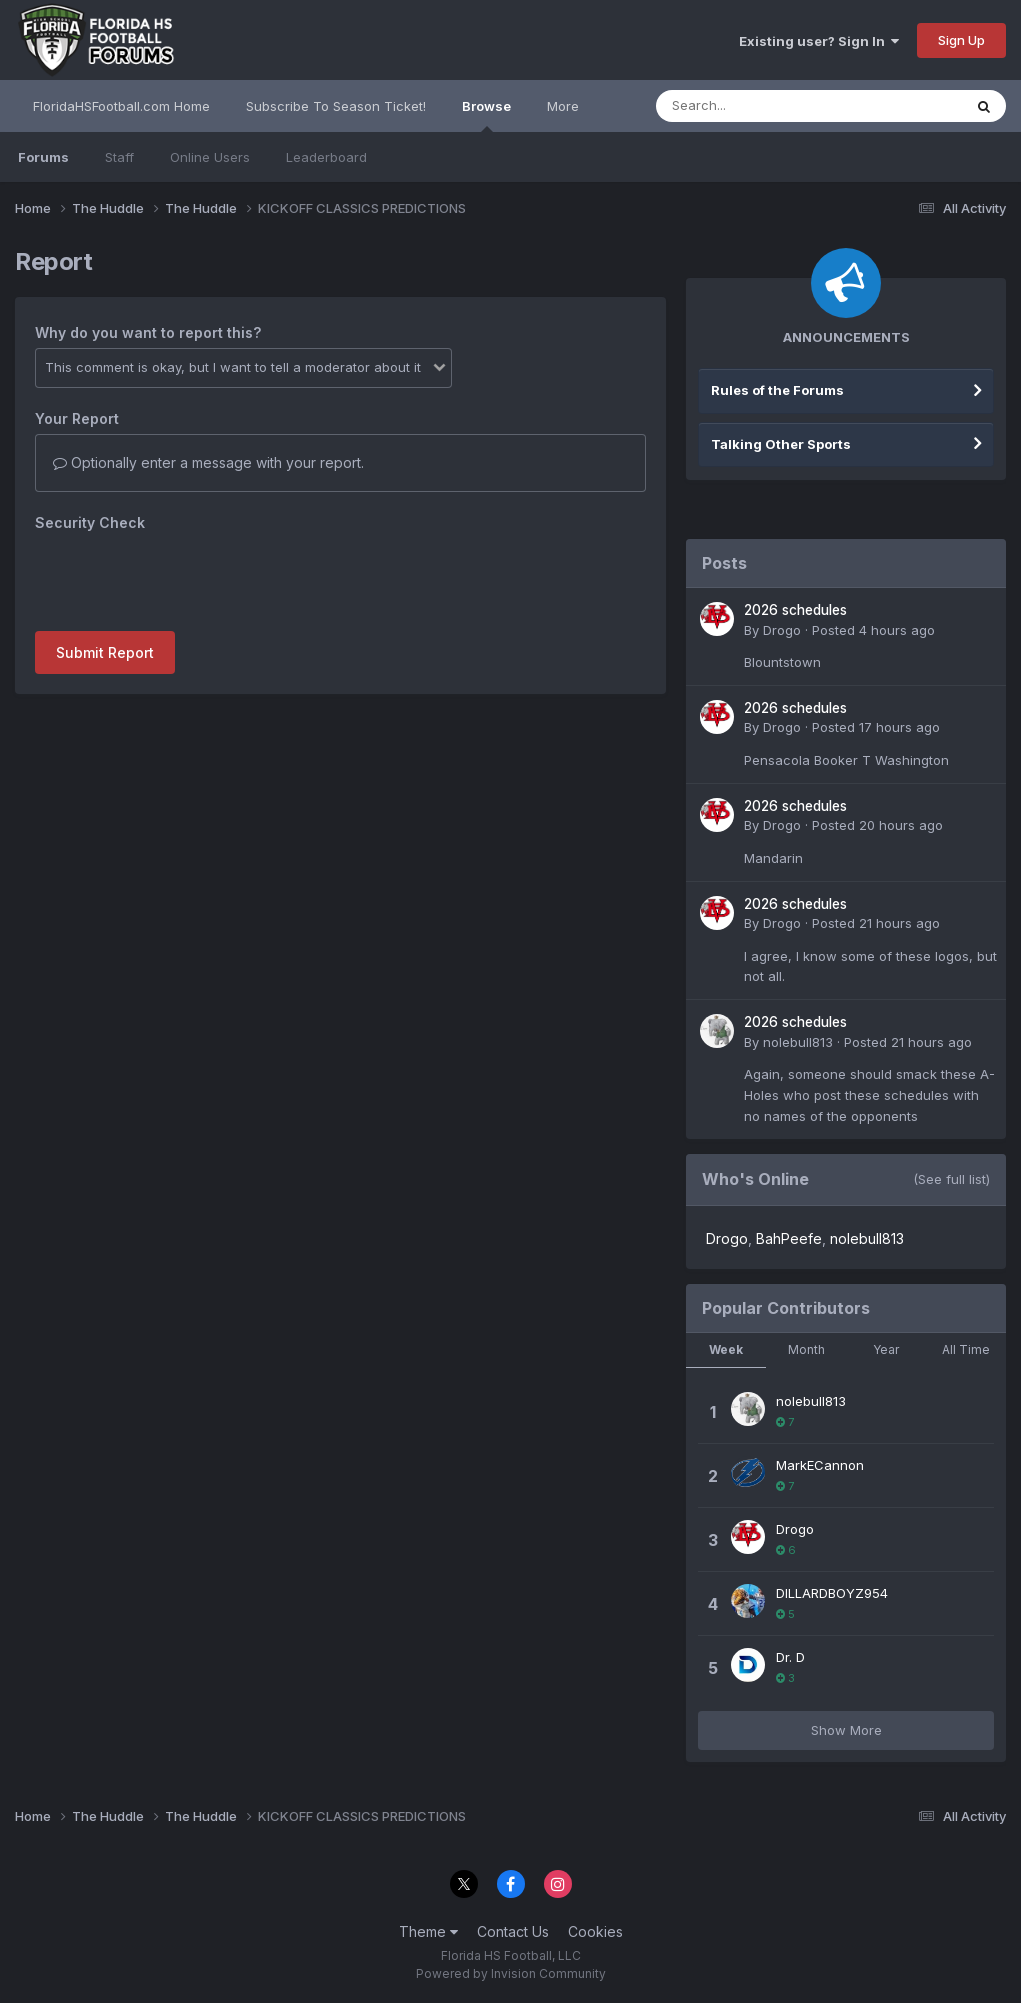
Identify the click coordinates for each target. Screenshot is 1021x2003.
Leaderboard (326, 157)
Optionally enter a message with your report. (208, 462)
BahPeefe (789, 1238)
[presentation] (187, 577)
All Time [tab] (966, 1349)
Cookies (595, 1931)
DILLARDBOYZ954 (832, 1593)
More (563, 106)
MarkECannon (820, 1465)
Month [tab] (806, 1349)
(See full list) (951, 1179)
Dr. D (790, 1657)
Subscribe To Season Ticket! (336, 106)
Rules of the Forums (777, 390)
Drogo (782, 630)
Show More (846, 1730)
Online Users (210, 157)
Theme (428, 1931)
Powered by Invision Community (511, 1973)
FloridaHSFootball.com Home (121, 106)
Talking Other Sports (781, 444)
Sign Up (961, 40)
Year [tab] (886, 1349)
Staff (119, 157)
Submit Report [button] (105, 652)
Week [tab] (726, 1349)
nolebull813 (798, 1042)
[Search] (754, 106)
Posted (873, 630)
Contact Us (513, 1931)
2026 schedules (795, 610)
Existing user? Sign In (819, 41)
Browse (486, 115)
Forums (43, 157)
